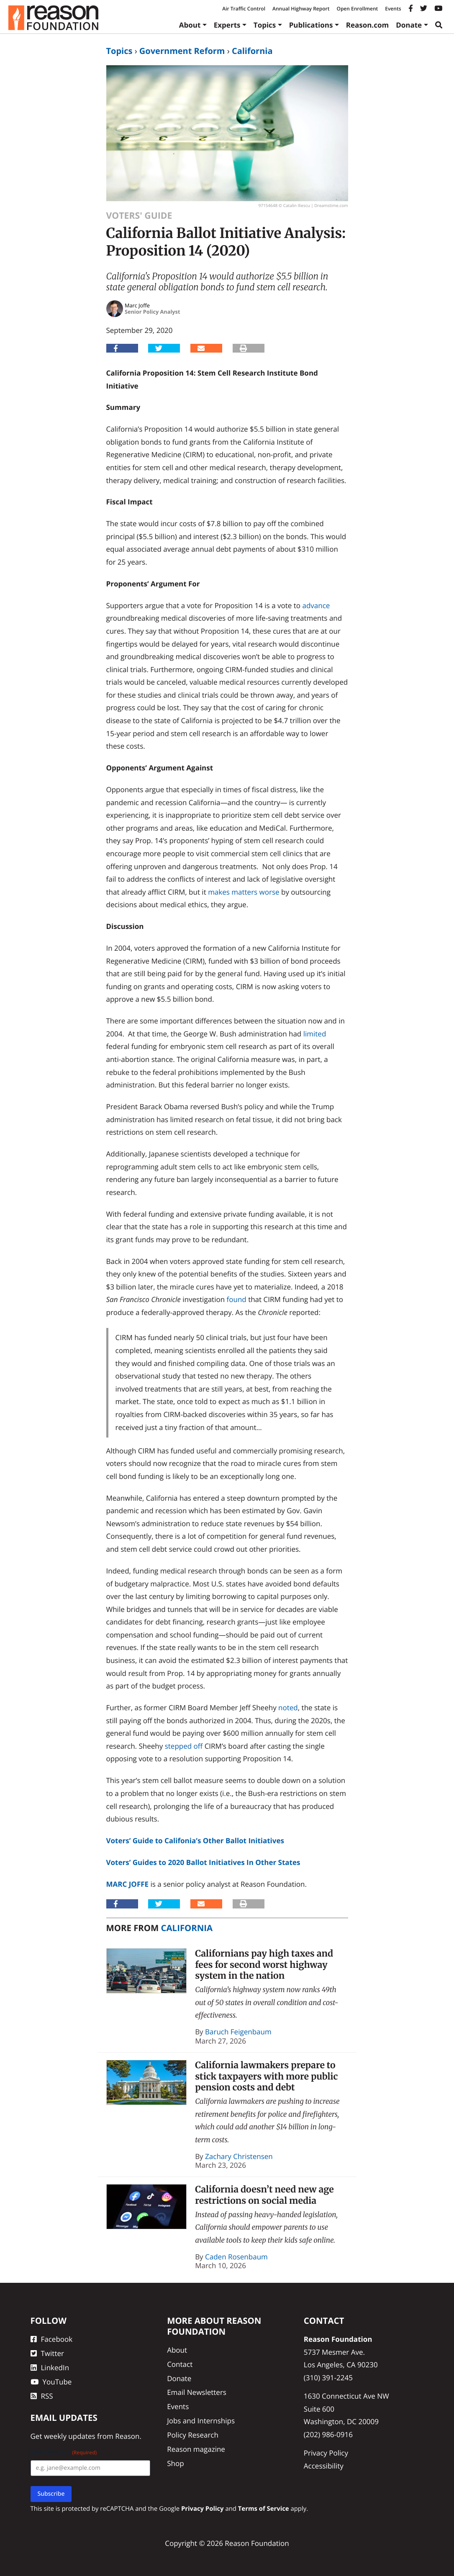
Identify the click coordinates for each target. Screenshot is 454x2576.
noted (288, 1707)
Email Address (64, 2452)
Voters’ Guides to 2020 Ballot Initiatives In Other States (203, 1862)
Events (393, 8)
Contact (179, 2364)
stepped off (184, 1746)
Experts (227, 25)
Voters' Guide (139, 216)
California (252, 50)
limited (314, 1034)
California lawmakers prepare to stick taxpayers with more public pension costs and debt (266, 2076)
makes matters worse (244, 892)
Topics (265, 25)
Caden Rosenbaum (236, 2256)
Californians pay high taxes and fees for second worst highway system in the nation (264, 1964)
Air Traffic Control (243, 8)
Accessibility (324, 2466)
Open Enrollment (357, 8)
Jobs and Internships (201, 2420)
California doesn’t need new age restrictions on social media (264, 2195)
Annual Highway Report (300, 8)
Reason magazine (196, 2449)
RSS (42, 2396)
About (190, 25)
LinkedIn (50, 2367)
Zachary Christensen (239, 2156)
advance (316, 605)
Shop (175, 2463)
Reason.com (367, 25)
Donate (409, 25)
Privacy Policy (326, 2453)
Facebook (52, 2339)
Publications (311, 25)
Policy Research (192, 2435)
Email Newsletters (196, 2392)
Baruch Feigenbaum (238, 2031)
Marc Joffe (127, 1884)
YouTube (51, 2382)
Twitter (47, 2353)
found (236, 1299)
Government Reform (182, 50)
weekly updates (69, 2436)
